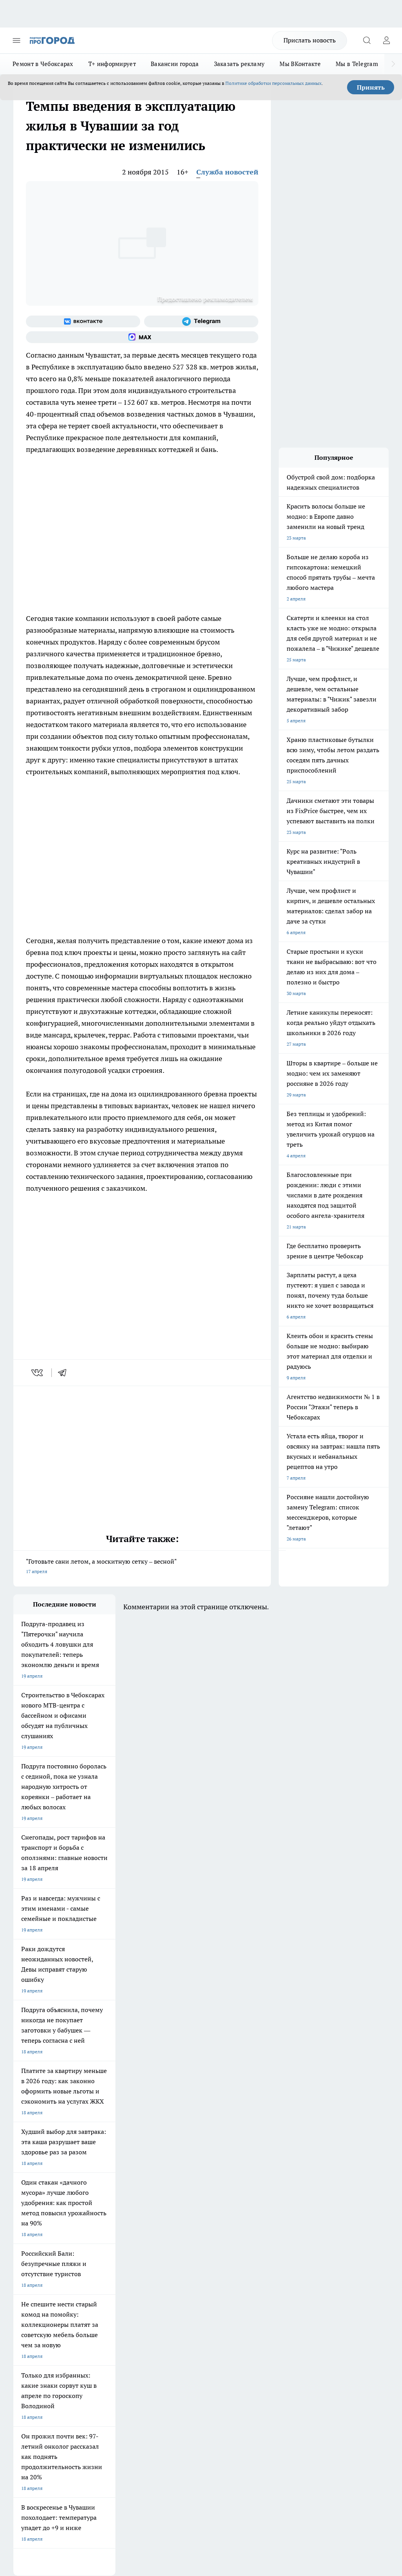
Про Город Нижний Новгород (46, 2255)
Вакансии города (175, 64)
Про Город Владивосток (174, 2255)
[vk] (38, 1372)
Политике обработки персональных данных (273, 83)
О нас (90, 2294)
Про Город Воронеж (35, 2235)
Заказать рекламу (239, 64)
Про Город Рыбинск (102, 2245)
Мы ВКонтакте (300, 64)
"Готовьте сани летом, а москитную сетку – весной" (142, 1567)
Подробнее (373, 2443)
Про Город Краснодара (38, 2265)
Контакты (165, 2294)
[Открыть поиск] (367, 40)
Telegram (23, 2294)
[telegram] (65, 1372)
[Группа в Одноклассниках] (243, 2237)
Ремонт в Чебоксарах (43, 64)
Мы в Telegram (357, 64)
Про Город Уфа (164, 2245)
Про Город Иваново (102, 2235)
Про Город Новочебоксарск (43, 2225)
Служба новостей (227, 171)
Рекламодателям (102, 2321)
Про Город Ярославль (172, 2235)
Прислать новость (309, 40)
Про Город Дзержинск (105, 2255)
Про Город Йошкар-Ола (174, 2225)
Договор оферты (102, 2304)
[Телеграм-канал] (201, 321)
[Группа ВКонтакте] (83, 321)
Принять (371, 87)
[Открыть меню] (16, 40)
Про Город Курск (31, 2245)
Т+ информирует (112, 64)
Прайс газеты (28, 2321)
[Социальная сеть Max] (142, 337)
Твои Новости (96, 2225)
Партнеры (165, 2321)
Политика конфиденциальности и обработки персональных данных (88, 2455)
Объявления (26, 2304)
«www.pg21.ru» (67, 2337)
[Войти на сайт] (386, 40)
